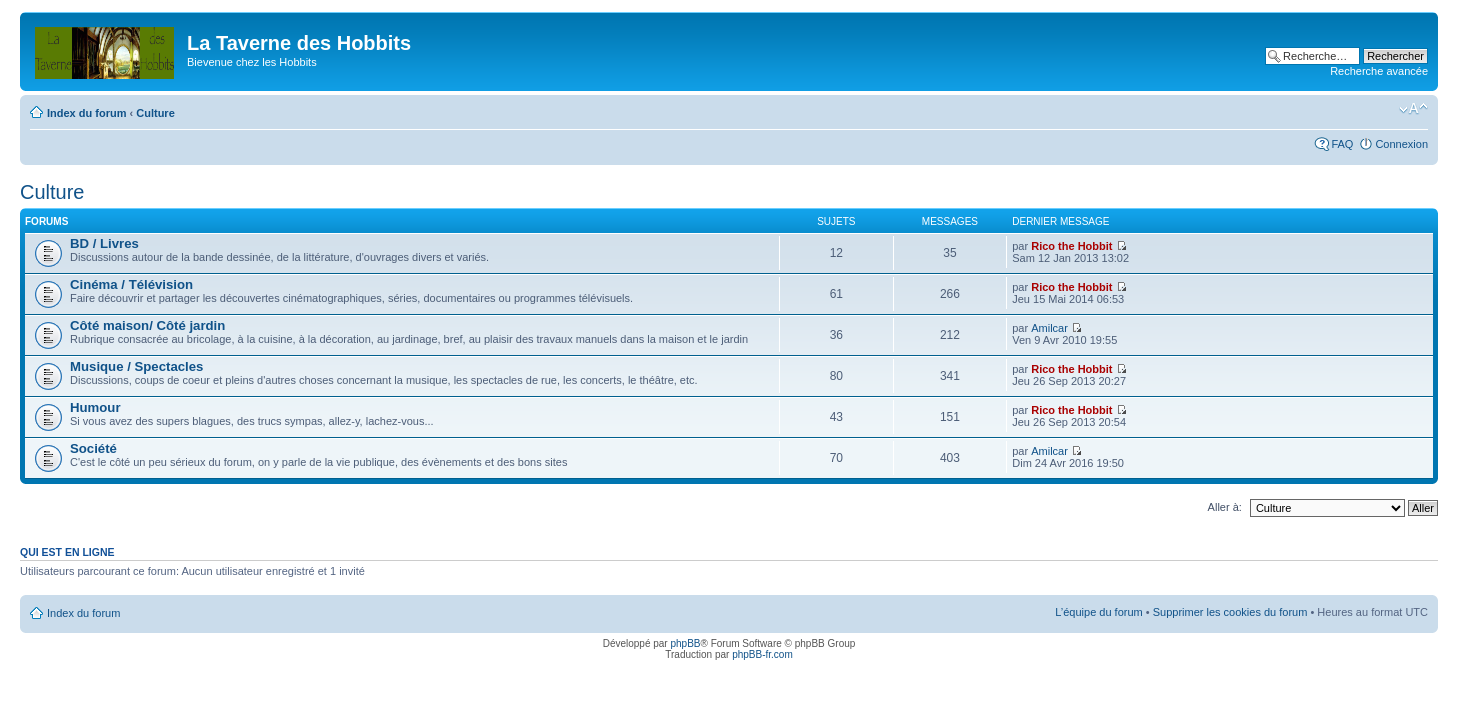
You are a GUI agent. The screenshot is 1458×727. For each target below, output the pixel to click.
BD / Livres (104, 243)
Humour (95, 407)
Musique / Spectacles (136, 366)
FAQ (1342, 144)
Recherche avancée (1379, 71)
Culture (155, 113)
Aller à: (1225, 507)
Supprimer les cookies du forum (1230, 612)
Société (93, 448)
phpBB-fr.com (762, 654)
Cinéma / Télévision (131, 284)
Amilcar (1049, 328)
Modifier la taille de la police (1413, 109)
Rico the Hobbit (1071, 246)
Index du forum (86, 113)
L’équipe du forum (1098, 612)
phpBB (685, 643)
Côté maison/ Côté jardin (147, 325)
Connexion (1401, 144)
